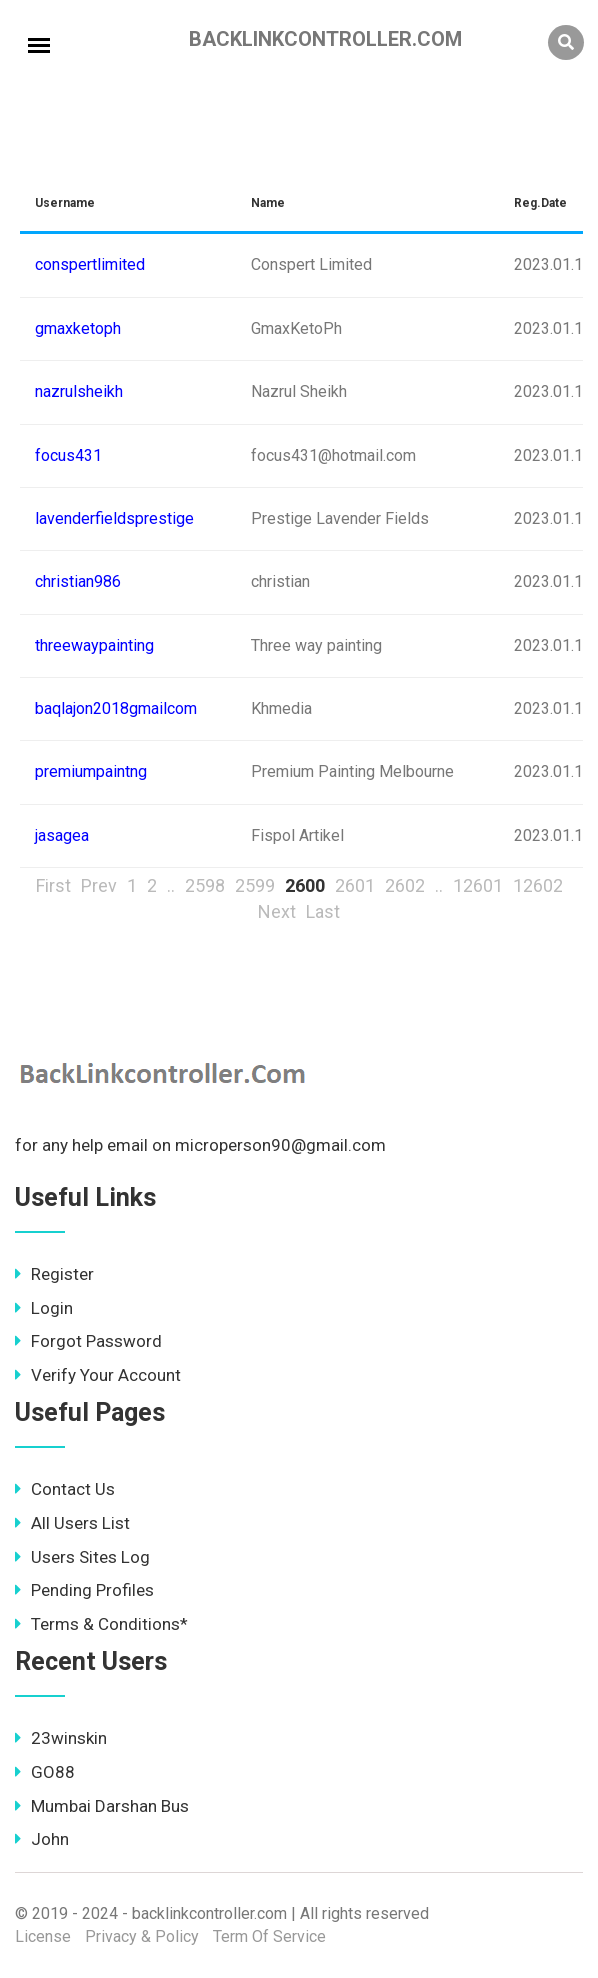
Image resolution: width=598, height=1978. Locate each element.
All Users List (72, 1523)
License (43, 1936)
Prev (99, 885)
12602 (538, 885)
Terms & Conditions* (101, 1624)
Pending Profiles (84, 1590)
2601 (355, 885)
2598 (205, 885)
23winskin (61, 1738)
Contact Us (65, 1489)
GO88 (45, 1772)
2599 (255, 885)
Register (54, 1274)
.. (171, 885)
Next (277, 911)
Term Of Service (269, 1936)
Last (323, 911)
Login (44, 1308)
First (53, 885)
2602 (405, 885)
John (42, 1839)
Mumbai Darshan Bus (102, 1806)
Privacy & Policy (142, 1936)
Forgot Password (88, 1341)
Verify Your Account (98, 1375)
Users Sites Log (82, 1557)
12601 (478, 885)
